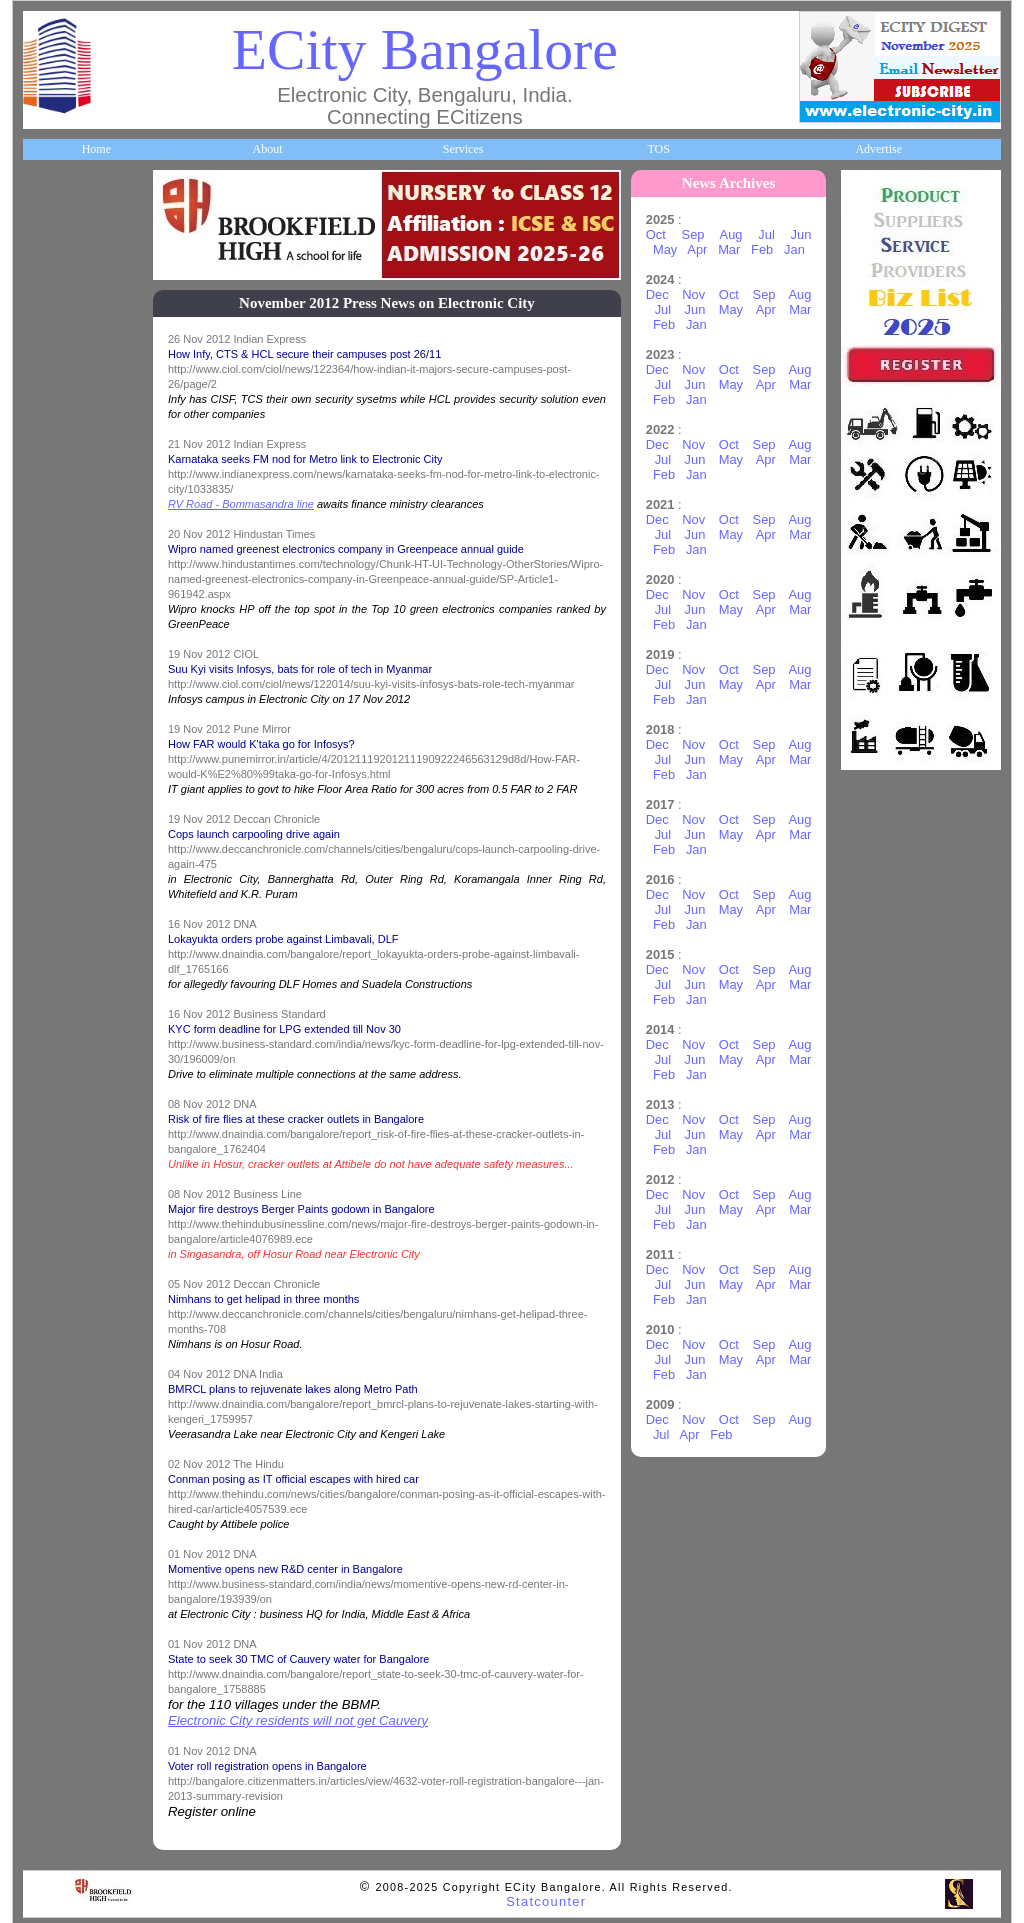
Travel (49, 783)
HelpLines (58, 641)
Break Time (62, 1210)
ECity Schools (67, 499)
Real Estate (61, 1068)
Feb (762, 249)
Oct (656, 234)
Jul (766, 234)
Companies (61, 427)
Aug (731, 234)
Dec (657, 294)
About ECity (64, 285)
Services (463, 149)
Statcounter (546, 1901)
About (267, 149)
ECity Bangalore (425, 49)
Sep (693, 234)
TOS (658, 149)
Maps (47, 712)
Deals (47, 997)
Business (54, 356)
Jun (801, 234)
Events (50, 925)
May (665, 249)
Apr (697, 249)
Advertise (878, 149)
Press (46, 1281)
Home (96, 149)
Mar (729, 249)
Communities (66, 1139)
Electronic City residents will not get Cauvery (298, 1720)
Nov (693, 294)
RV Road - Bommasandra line (241, 504)
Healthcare (60, 570)
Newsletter (59, 854)
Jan (794, 249)
